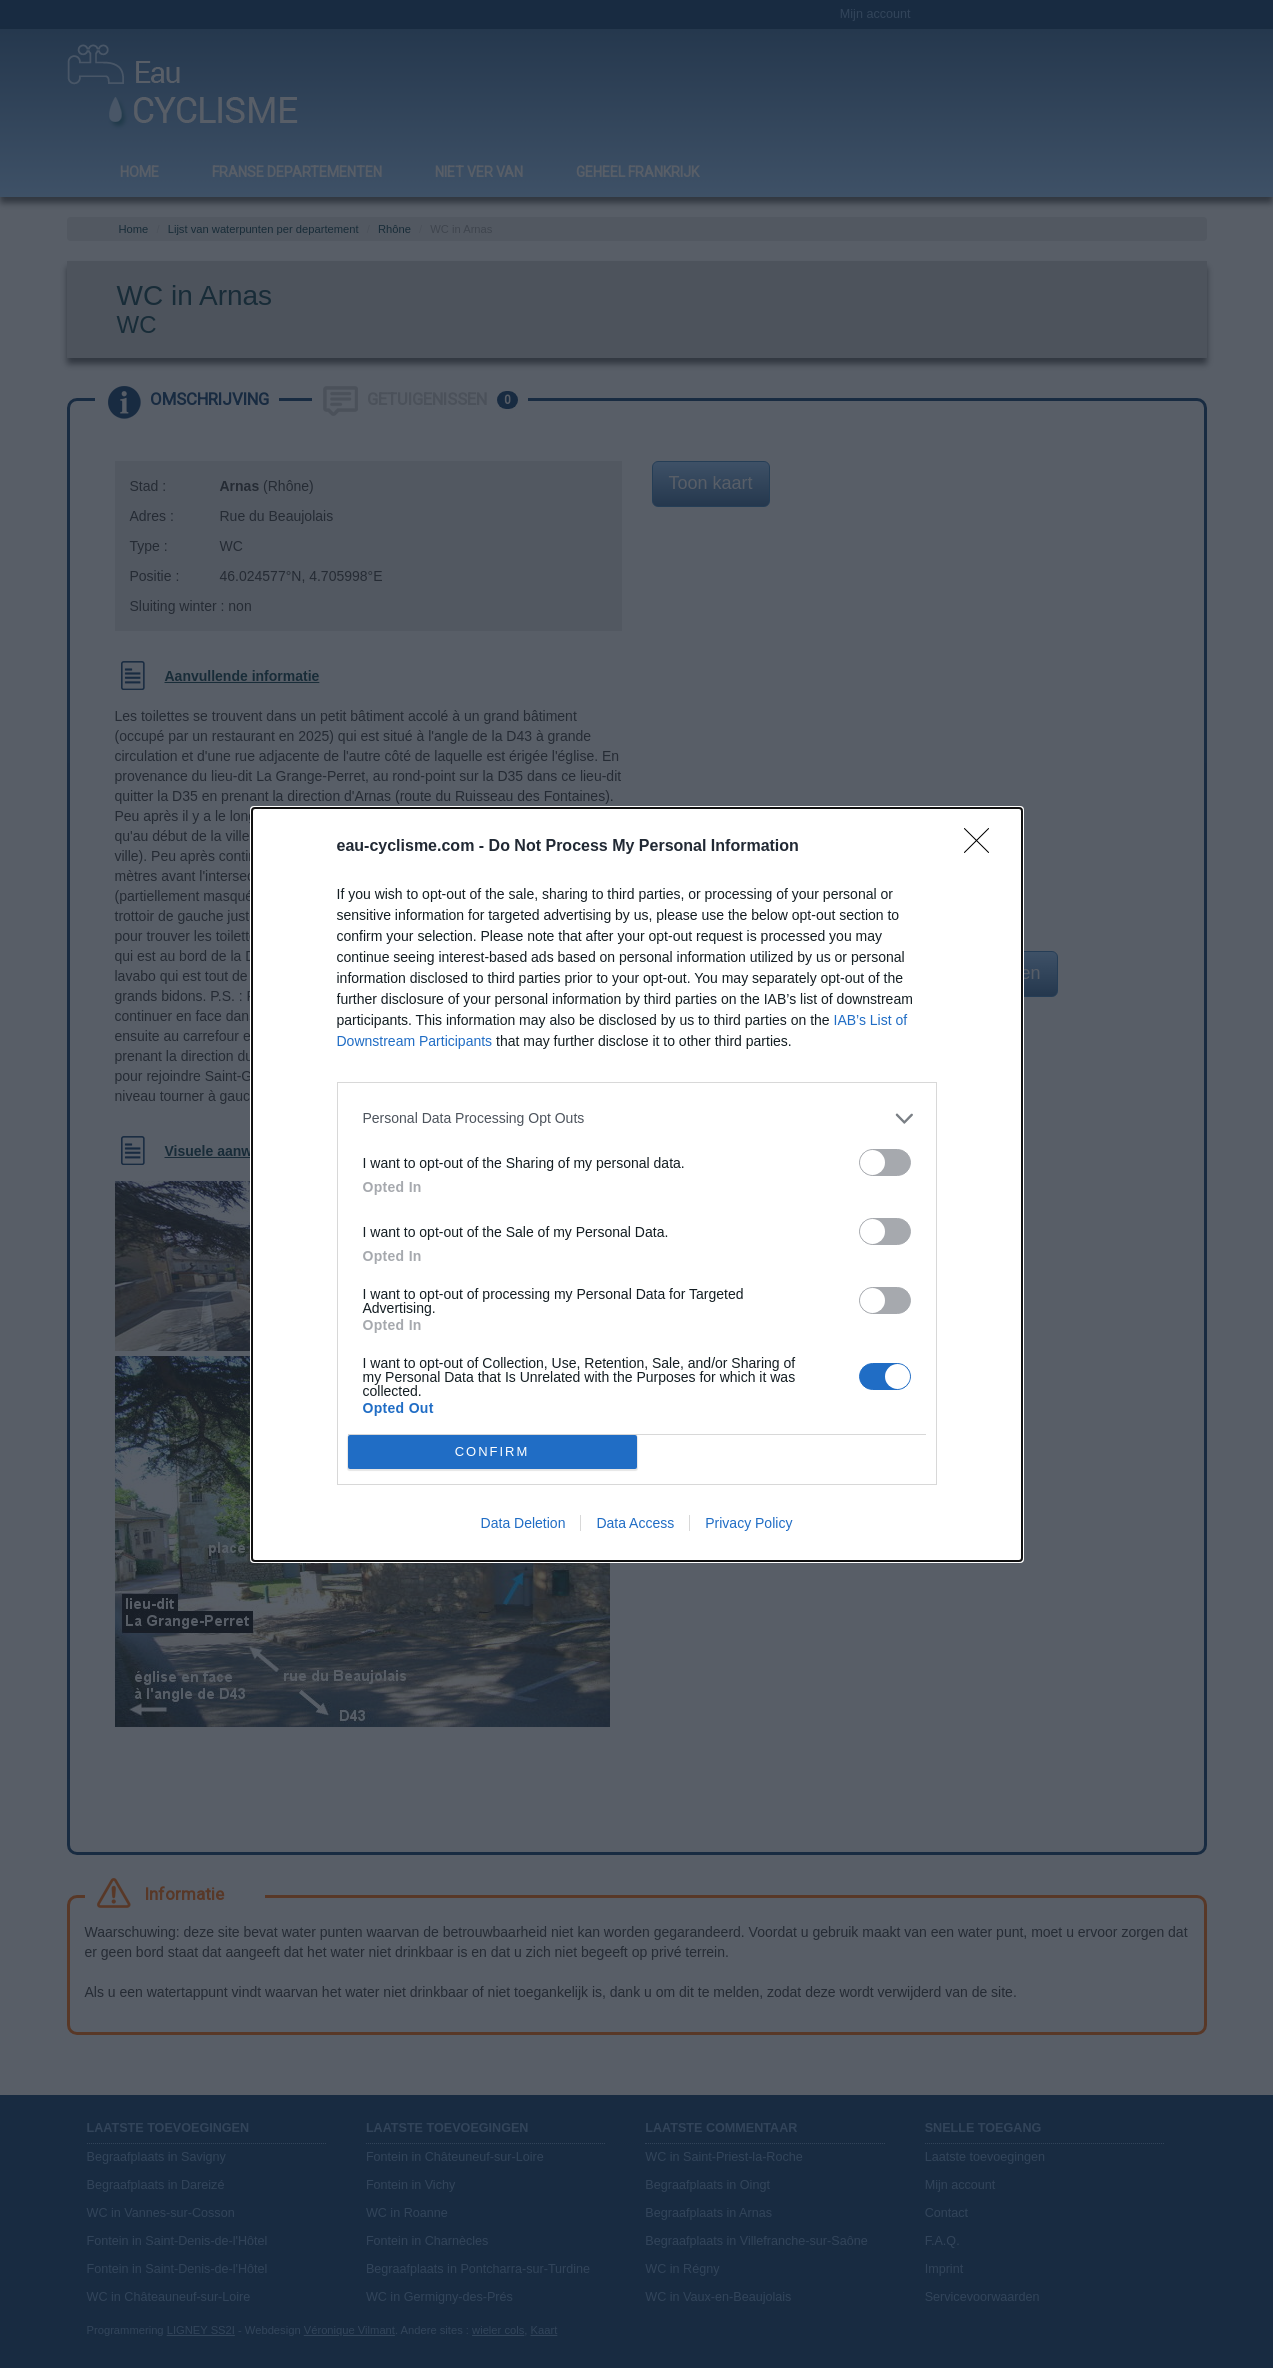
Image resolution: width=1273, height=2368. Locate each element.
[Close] (983, 847)
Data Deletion (523, 1523)
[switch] (885, 1162)
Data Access (635, 1523)
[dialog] (637, 1184)
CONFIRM (492, 1451)
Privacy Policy (748, 1523)
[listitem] (637, 1118)
